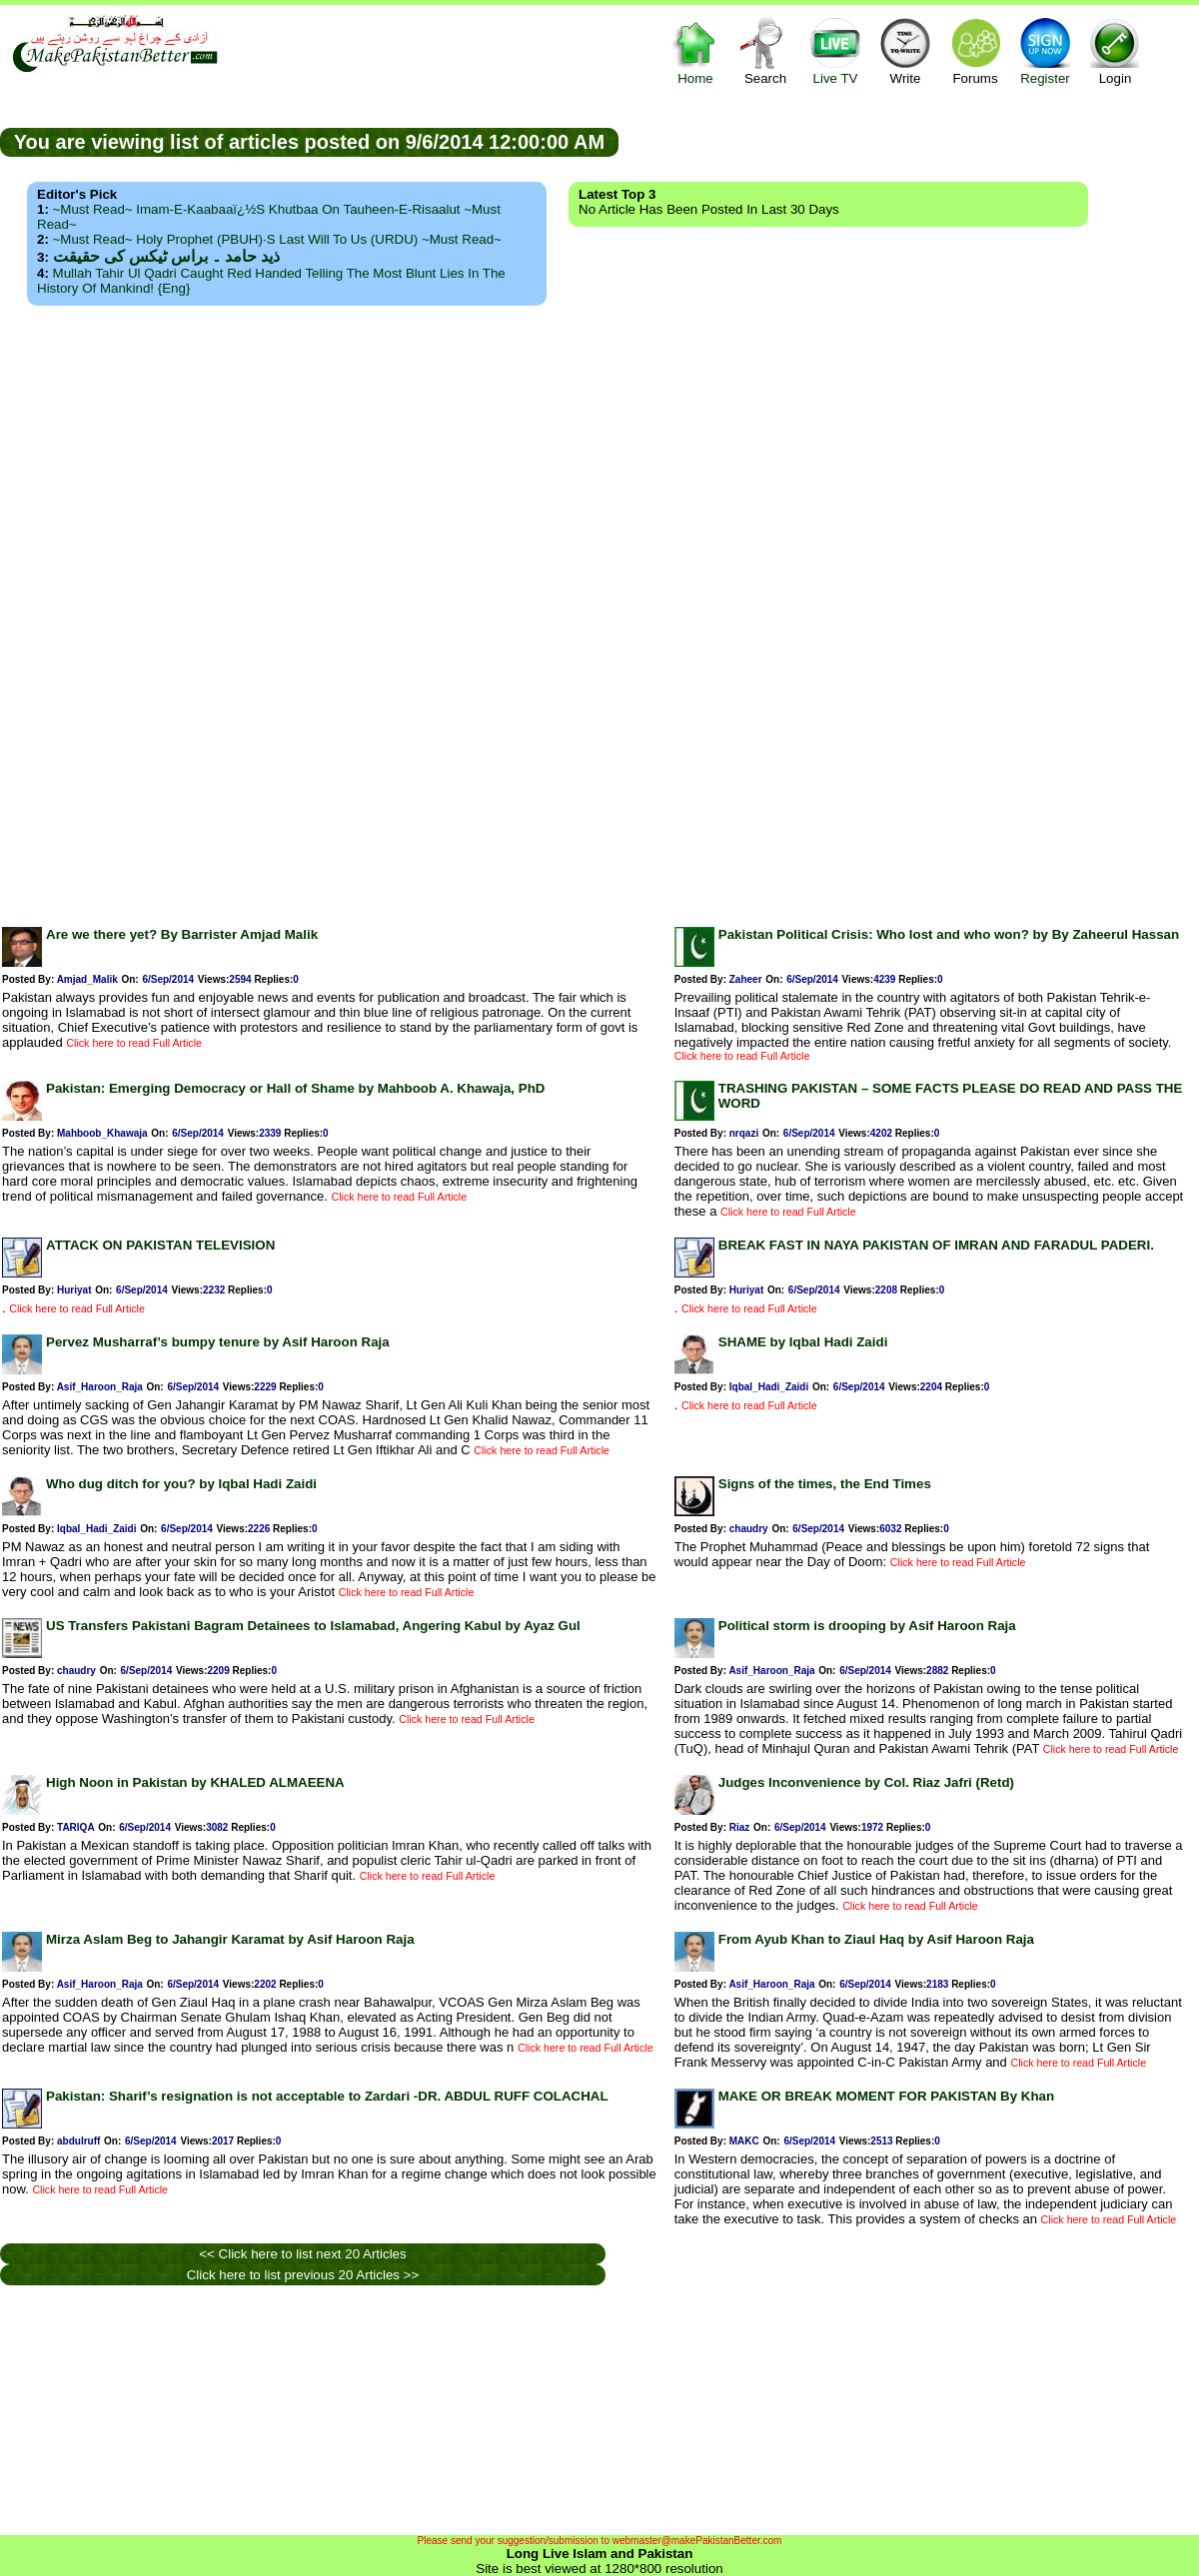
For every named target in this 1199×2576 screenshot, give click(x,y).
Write (905, 50)
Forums (975, 50)
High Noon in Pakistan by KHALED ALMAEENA (195, 1782)
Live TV (835, 50)
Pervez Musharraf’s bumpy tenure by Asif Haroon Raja (218, 1341)
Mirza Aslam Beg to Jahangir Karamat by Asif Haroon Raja (230, 1939)
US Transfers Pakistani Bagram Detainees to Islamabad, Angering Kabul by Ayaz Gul (313, 1625)
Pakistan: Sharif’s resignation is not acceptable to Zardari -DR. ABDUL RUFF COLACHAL (327, 2096)
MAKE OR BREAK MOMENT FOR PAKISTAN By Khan (886, 2096)
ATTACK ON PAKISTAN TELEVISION (160, 1245)
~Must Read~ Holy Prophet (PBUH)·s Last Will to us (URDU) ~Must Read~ (277, 239)
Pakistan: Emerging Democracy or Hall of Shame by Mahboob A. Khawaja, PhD (295, 1088)
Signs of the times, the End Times (824, 1483)
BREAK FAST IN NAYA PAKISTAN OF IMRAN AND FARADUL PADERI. (936, 1245)
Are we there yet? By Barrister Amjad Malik (182, 934)
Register (1045, 50)
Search (765, 50)
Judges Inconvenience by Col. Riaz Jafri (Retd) (866, 1782)
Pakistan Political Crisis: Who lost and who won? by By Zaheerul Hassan (948, 934)
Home (695, 50)
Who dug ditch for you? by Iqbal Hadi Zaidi (181, 1483)
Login (1115, 50)
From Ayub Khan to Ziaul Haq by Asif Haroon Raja (876, 1939)
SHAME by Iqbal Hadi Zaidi (803, 1341)
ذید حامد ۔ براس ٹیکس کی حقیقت (166, 256)
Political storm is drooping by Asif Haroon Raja (867, 1625)
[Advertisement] (599, 610)
